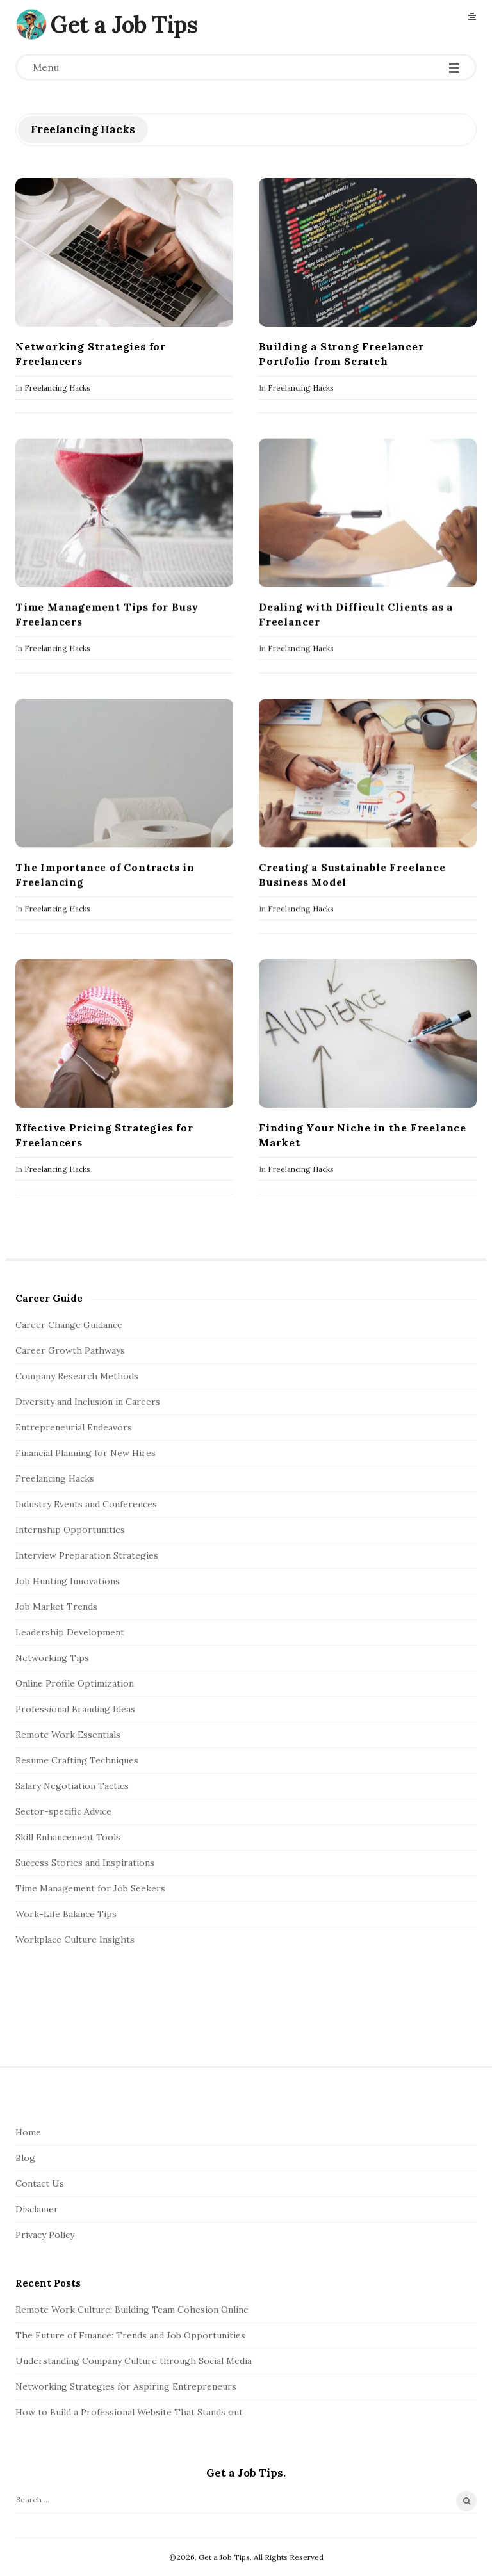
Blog (25, 2158)
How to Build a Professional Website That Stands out (129, 2412)
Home (28, 2132)
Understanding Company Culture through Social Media (133, 2361)
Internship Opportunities (70, 1529)
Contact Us (39, 2183)
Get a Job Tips (124, 24)
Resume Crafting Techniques (76, 1760)
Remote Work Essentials (67, 1734)
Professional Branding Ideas (75, 1709)
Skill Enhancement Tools (67, 1837)
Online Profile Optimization (74, 1683)
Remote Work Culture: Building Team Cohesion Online (132, 2309)
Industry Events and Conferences (86, 1504)
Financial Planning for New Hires (85, 1453)
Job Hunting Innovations (67, 1581)
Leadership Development (69, 1632)
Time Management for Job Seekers (90, 1888)
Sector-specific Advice (63, 1811)
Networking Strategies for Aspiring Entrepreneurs (125, 2386)
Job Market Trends (56, 1606)
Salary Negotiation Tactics (72, 1786)
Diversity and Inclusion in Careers (87, 1401)
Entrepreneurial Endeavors (73, 1427)
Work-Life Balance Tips (66, 1914)
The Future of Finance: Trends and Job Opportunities (130, 2335)
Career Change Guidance (68, 1325)
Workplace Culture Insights (75, 1939)
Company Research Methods (76, 1376)
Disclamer (36, 2209)
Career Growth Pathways (70, 1350)
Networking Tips (52, 1658)
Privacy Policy (44, 2234)
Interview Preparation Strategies (86, 1555)
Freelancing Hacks (57, 388)
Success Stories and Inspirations (84, 1862)
